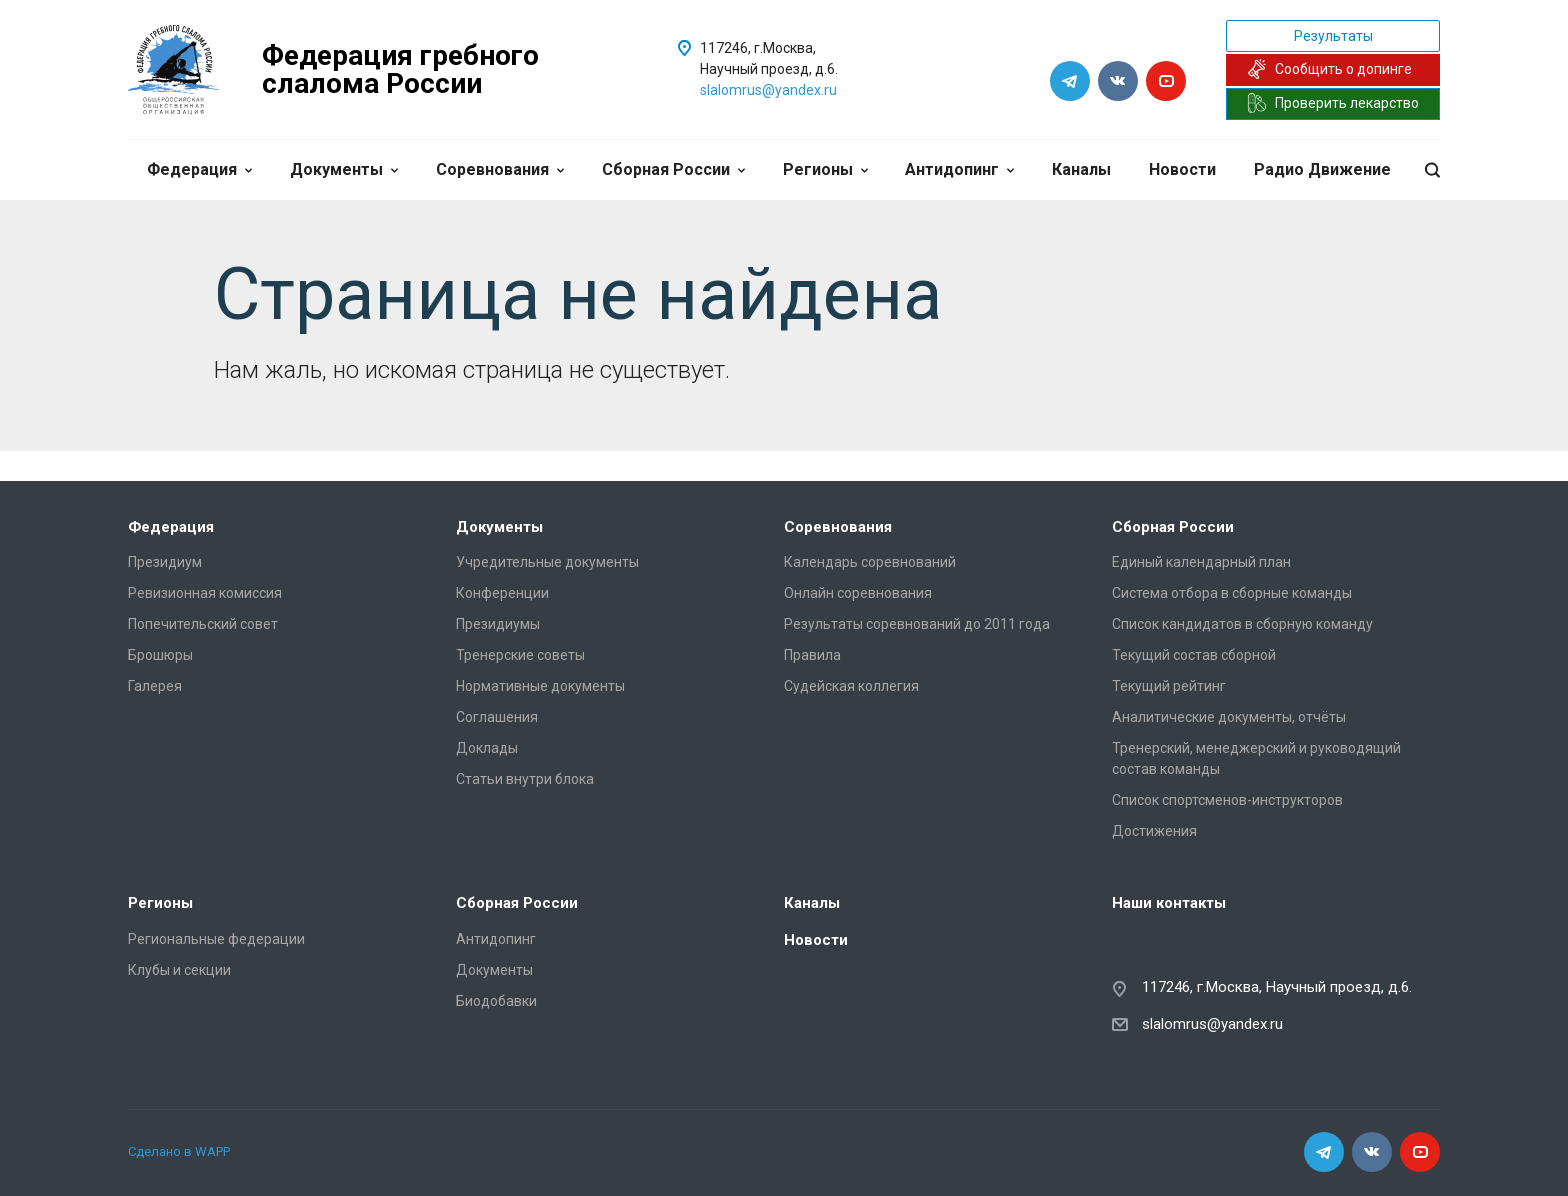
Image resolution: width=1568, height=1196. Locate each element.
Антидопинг (959, 169)
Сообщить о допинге (1329, 69)
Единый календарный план (1201, 562)
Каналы (1081, 169)
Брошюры (160, 655)
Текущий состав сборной (1194, 655)
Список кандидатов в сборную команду (1242, 624)
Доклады (487, 748)
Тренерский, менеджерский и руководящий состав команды (1256, 758)
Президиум (165, 562)
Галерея (155, 686)
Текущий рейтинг (1169, 686)
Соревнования (500, 169)
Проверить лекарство (1333, 103)
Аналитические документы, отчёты (1229, 717)
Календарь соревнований (870, 562)
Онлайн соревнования (858, 593)
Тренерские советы (520, 655)
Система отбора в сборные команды (1232, 593)
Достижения (1154, 831)
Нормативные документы (540, 686)
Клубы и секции (179, 970)
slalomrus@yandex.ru (768, 90)
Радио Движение (1322, 169)
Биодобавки (496, 1001)
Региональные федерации (216, 939)
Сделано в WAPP (179, 1151)
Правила (812, 655)
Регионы (825, 169)
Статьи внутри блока (525, 779)
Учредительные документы (547, 562)
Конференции (502, 593)
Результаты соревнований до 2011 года (917, 624)
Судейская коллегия (851, 686)
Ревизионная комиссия (205, 593)
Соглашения (497, 717)
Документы (344, 169)
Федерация (199, 169)
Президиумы (498, 624)
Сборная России (673, 169)
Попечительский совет (203, 624)
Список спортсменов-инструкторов (1227, 800)
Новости (1182, 169)
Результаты (1333, 36)
